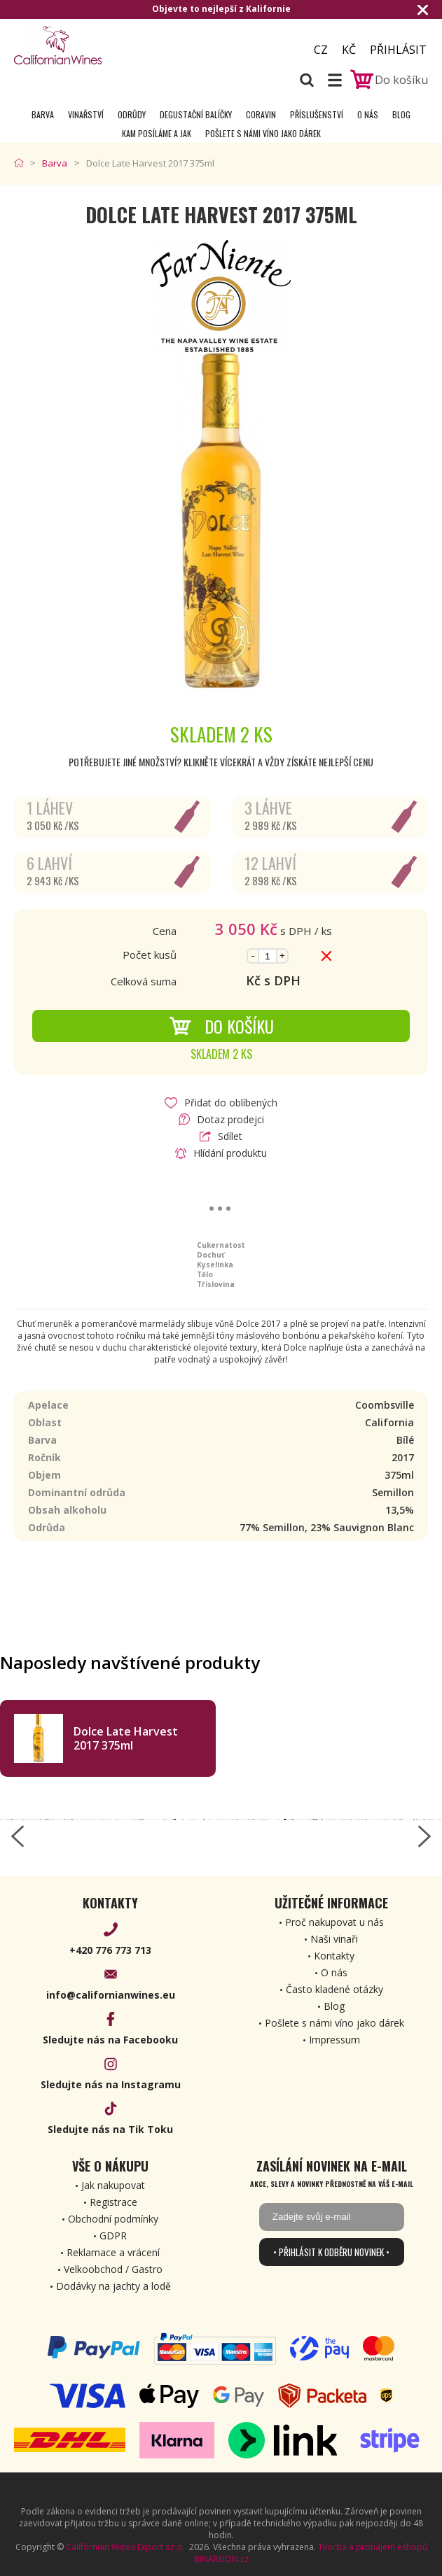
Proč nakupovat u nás (334, 1922)
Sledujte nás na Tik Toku (110, 2129)
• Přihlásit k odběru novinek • (331, 2252)
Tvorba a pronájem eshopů (372, 2547)
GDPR (113, 2235)
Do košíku (221, 1026)
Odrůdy (132, 114)
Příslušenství (316, 114)
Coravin (261, 114)
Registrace (113, 2202)
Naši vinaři (334, 1938)
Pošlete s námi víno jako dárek (263, 133)
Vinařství (86, 114)
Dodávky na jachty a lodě (113, 2286)
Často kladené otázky (334, 1989)
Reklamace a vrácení (113, 2252)
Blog (401, 114)
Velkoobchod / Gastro (113, 2269)
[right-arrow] (424, 1836)
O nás (367, 114)
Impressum (334, 2039)
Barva (43, 114)
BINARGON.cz (221, 2559)
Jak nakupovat (113, 2185)
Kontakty (334, 1955)
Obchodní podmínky (113, 2218)
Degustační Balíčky (196, 114)
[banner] (91, 45)
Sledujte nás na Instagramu (111, 2084)
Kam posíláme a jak (156, 133)
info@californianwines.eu (110, 1994)
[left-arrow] (17, 1836)
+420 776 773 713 (110, 1950)
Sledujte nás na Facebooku (110, 2039)
